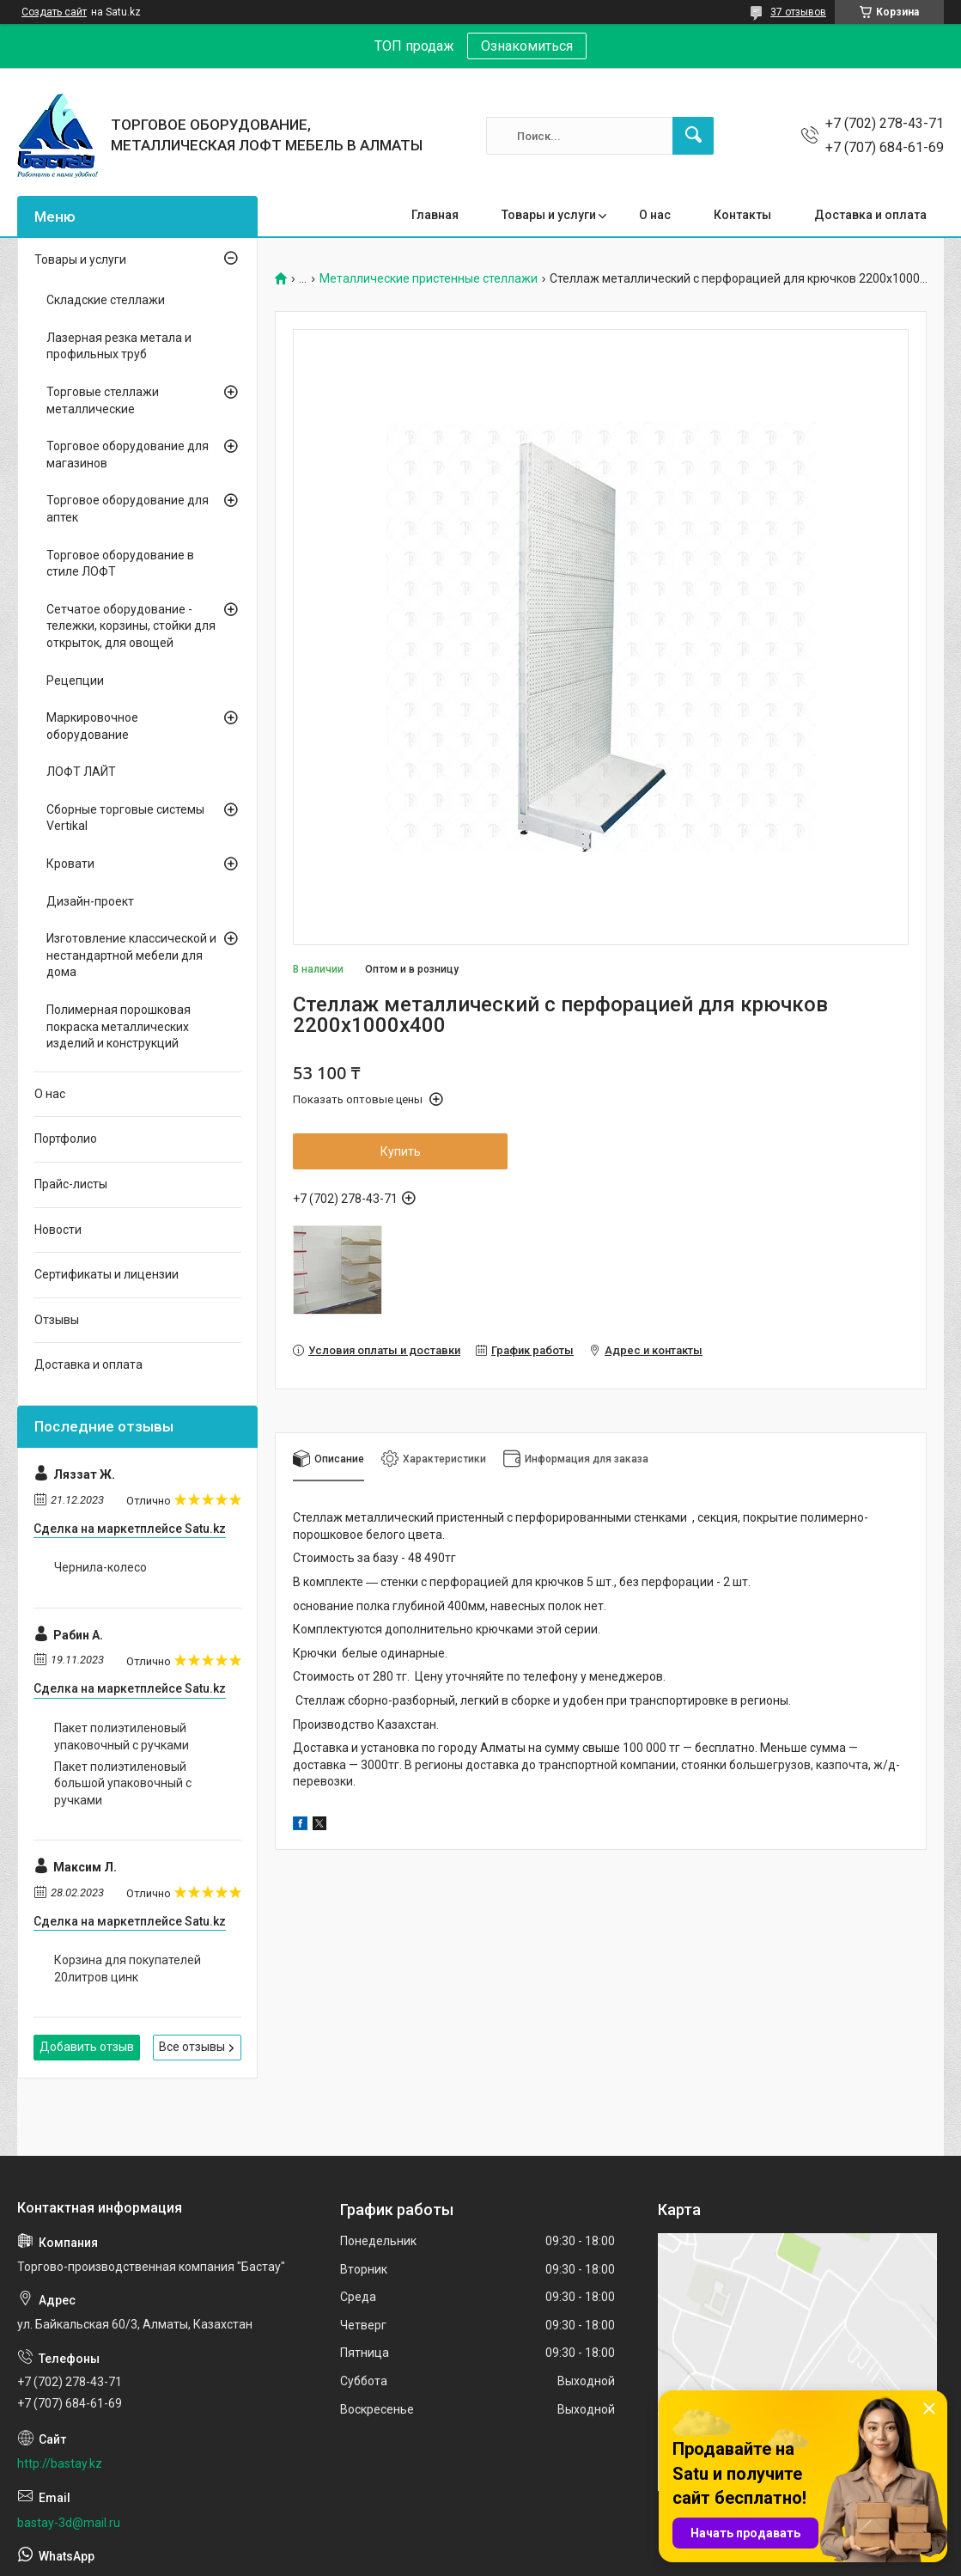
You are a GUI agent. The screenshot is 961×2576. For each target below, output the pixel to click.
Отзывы (56, 1320)
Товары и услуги (549, 215)
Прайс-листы (70, 1184)
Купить (400, 1151)
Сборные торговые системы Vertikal (125, 818)
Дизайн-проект (90, 901)
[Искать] (693, 136)
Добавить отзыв (87, 2047)
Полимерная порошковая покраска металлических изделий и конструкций (118, 1026)
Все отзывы (192, 2047)
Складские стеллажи (105, 300)
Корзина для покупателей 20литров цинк (127, 1968)
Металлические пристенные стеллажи (428, 278)
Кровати (70, 863)
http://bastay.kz (59, 2463)
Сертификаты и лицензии (106, 1274)
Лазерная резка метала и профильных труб (119, 346)
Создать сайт (54, 12)
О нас (655, 215)
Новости (58, 1229)
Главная (435, 215)
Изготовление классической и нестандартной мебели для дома (131, 955)
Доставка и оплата (870, 215)
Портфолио (65, 1138)
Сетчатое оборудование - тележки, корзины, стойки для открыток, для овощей (131, 626)
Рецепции (75, 680)
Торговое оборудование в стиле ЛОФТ (120, 563)
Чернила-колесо (100, 1567)
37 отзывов (798, 12)
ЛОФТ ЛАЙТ (81, 771)
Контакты (742, 215)
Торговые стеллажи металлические (102, 400)
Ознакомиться (527, 46)
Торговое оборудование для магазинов (127, 454)
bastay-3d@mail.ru (68, 2523)
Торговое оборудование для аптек (127, 508)
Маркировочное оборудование (92, 726)
